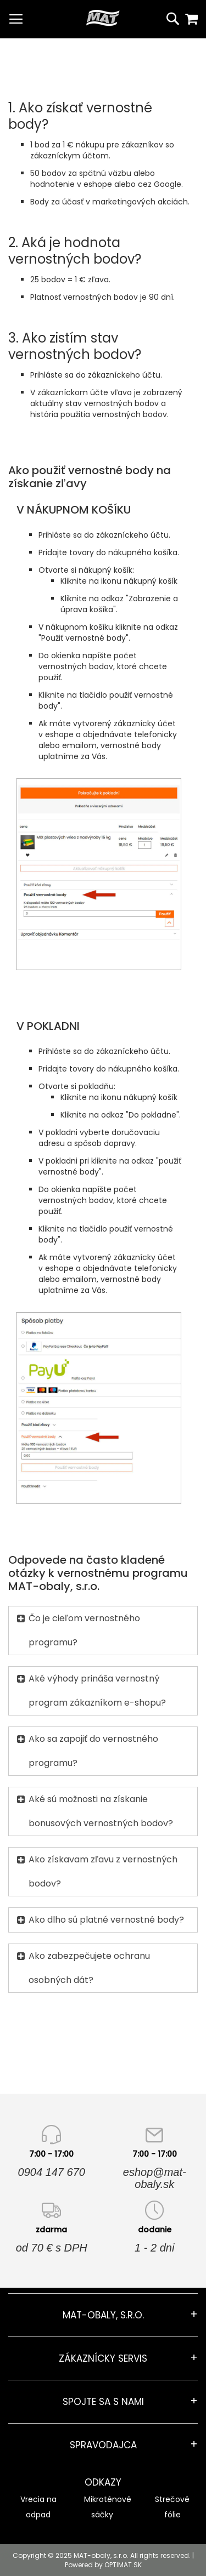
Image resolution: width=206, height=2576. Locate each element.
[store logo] (103, 18)
